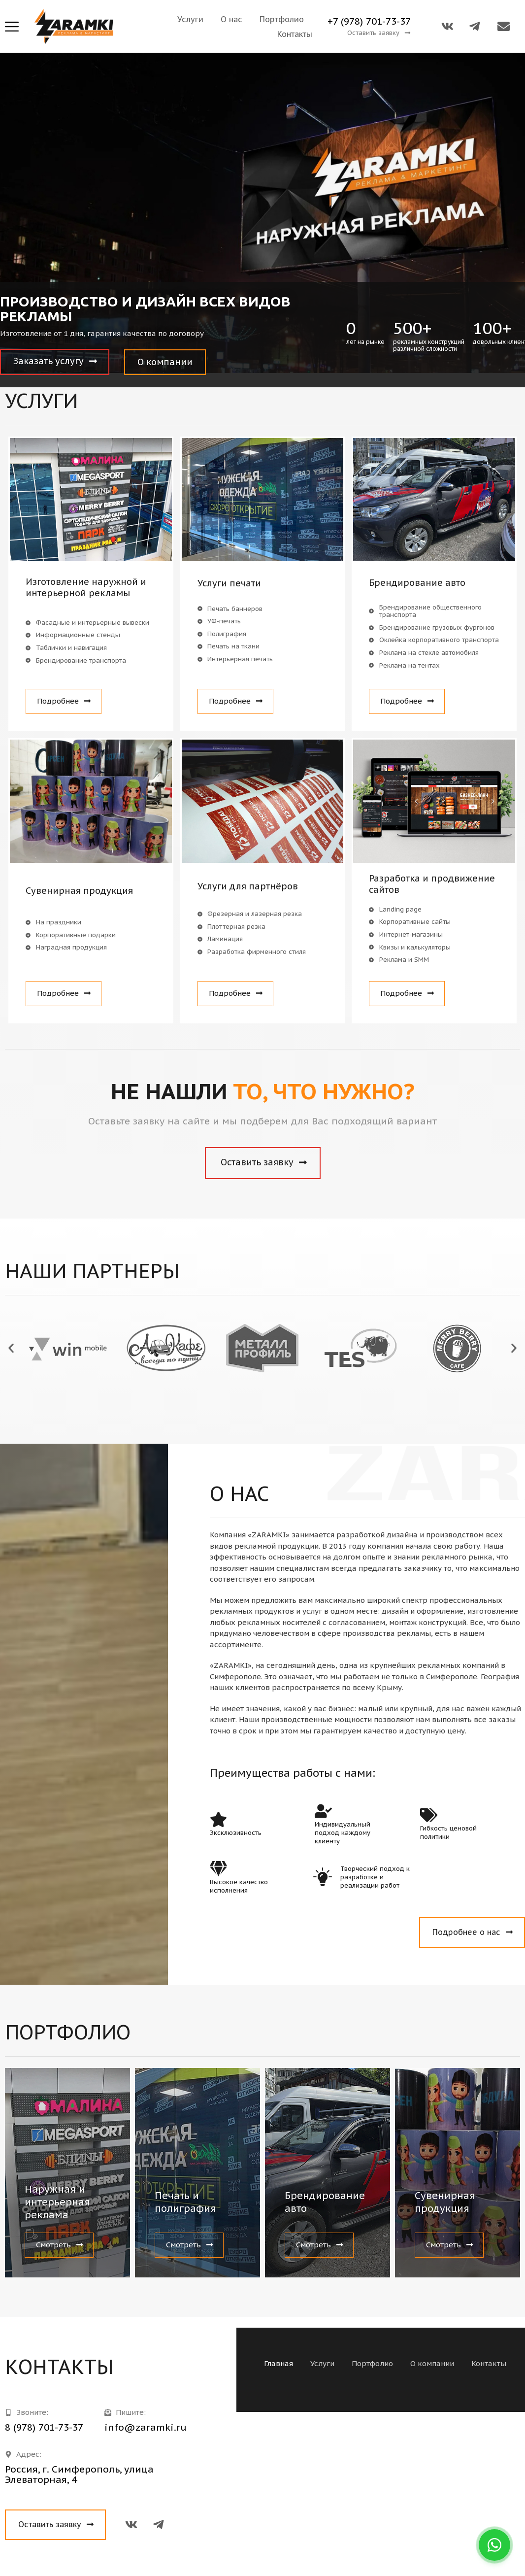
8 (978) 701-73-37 (44, 2427)
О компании (432, 2363)
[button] (379, 33)
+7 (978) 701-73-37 (369, 21)
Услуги (190, 19)
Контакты (294, 34)
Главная (278, 2363)
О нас (231, 19)
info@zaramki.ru (145, 2427)
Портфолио (282, 19)
